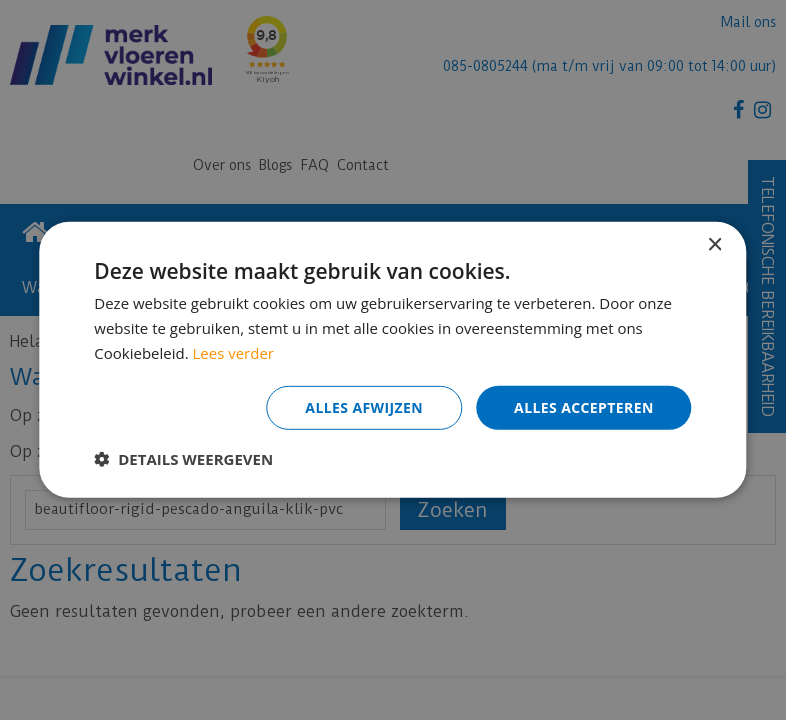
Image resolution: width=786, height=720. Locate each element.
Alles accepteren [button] (584, 406)
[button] (183, 459)
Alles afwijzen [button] (364, 406)
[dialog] (393, 360)
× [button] (714, 245)
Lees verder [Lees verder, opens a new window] (234, 353)
